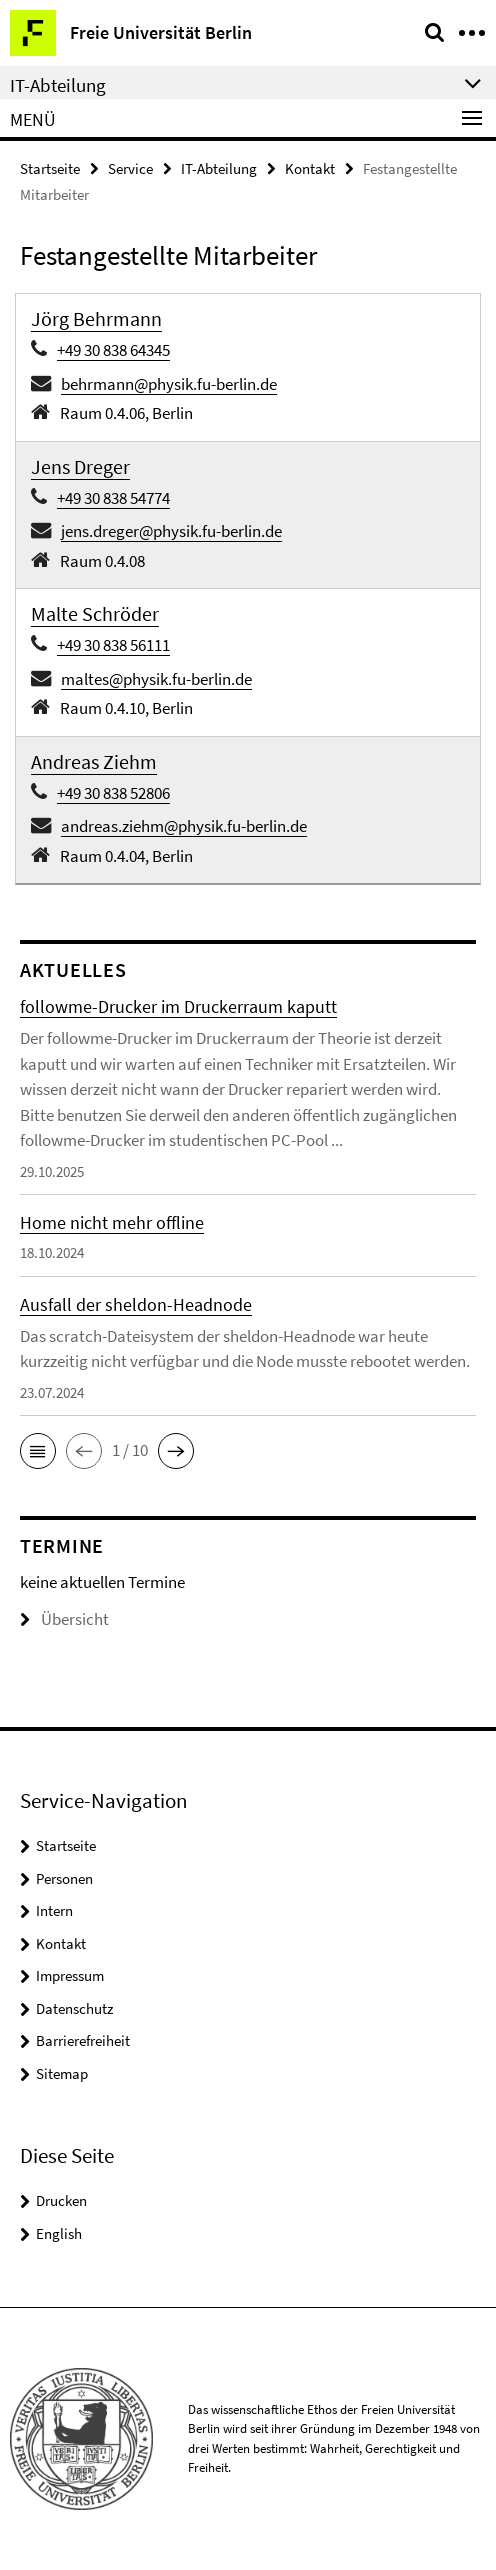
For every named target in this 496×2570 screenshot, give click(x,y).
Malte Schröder (95, 613)
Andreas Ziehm (94, 761)
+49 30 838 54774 (113, 498)
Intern (54, 1910)
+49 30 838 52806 (113, 793)
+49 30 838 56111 (113, 645)
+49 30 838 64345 (113, 350)
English (59, 2233)
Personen (64, 1878)
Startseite (50, 168)
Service (130, 168)
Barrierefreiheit (83, 2040)
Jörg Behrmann (96, 318)
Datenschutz (74, 2008)
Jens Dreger (80, 466)
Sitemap (62, 2073)
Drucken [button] (61, 2200)
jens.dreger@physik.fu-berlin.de (171, 531)
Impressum (70, 1975)
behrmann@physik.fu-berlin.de (169, 384)
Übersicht (64, 1619)
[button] (38, 1451)
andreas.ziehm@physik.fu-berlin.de (184, 826)
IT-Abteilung (219, 168)
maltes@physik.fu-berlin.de (156, 679)
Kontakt (310, 168)
